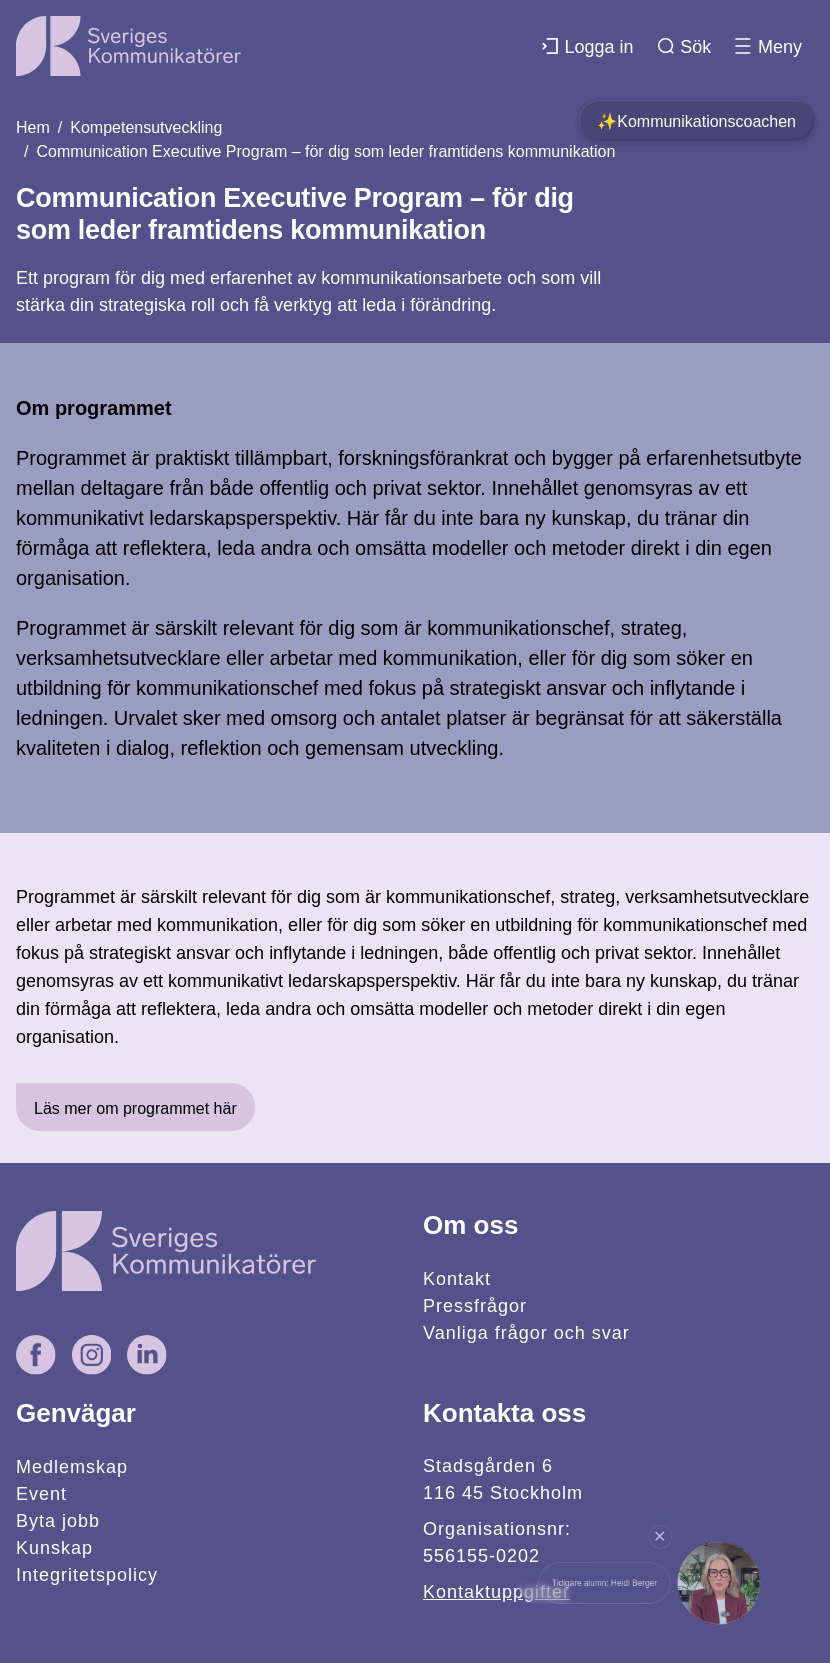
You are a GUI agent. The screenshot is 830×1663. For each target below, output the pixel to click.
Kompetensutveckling (146, 127)
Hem (33, 127)
